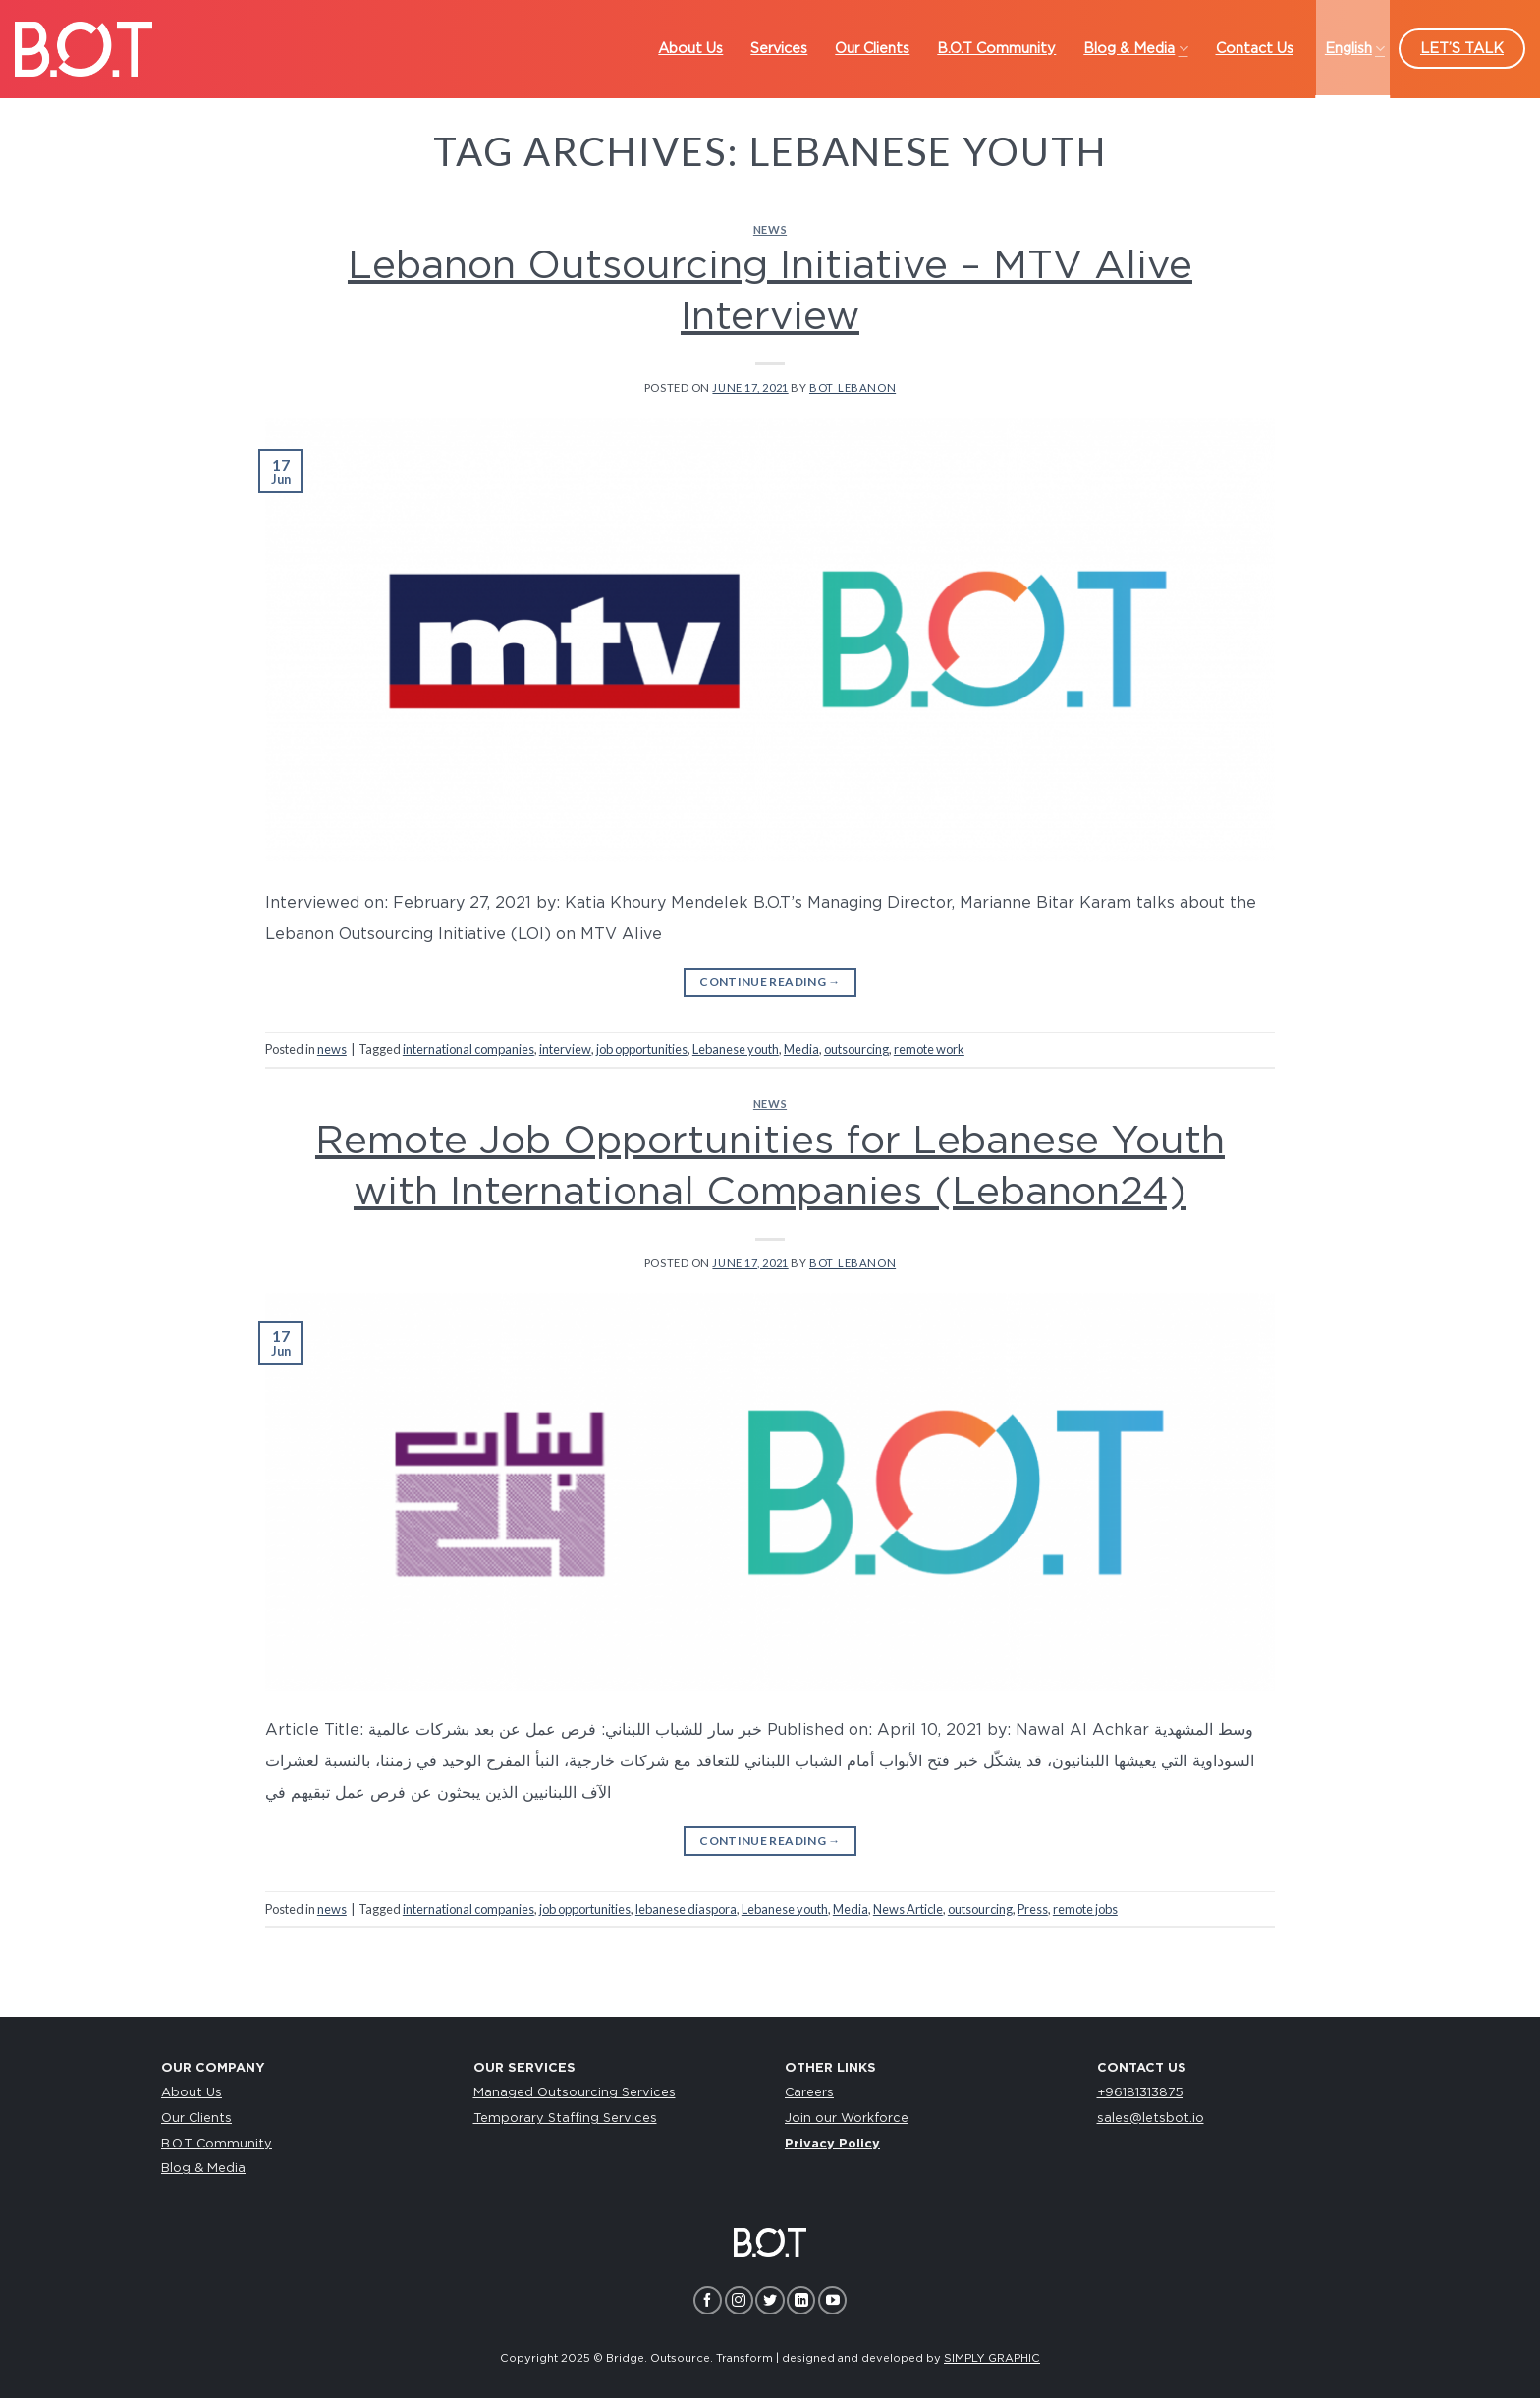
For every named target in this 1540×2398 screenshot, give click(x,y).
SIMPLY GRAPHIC (992, 2358)
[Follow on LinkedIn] (801, 2300)
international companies (468, 1049)
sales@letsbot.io (1150, 2118)
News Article (908, 1909)
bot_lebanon (852, 387)
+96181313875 (1140, 2093)
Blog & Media (203, 2168)
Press (1033, 1909)
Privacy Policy (832, 2144)
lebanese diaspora (686, 1909)
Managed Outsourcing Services (574, 2093)
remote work (929, 1049)
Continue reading (770, 982)
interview (565, 1049)
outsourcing (856, 1049)
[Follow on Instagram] (739, 2300)
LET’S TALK (1462, 48)
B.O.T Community (216, 2144)
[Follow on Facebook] (707, 2300)
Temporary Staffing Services (565, 2118)
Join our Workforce (846, 2118)
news (770, 229)
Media (801, 1049)
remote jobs (1085, 1909)
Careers (809, 2093)
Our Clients (196, 2118)
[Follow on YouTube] (832, 2300)
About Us (191, 2093)
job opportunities (642, 1049)
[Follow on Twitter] (769, 2300)
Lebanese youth (735, 1049)
